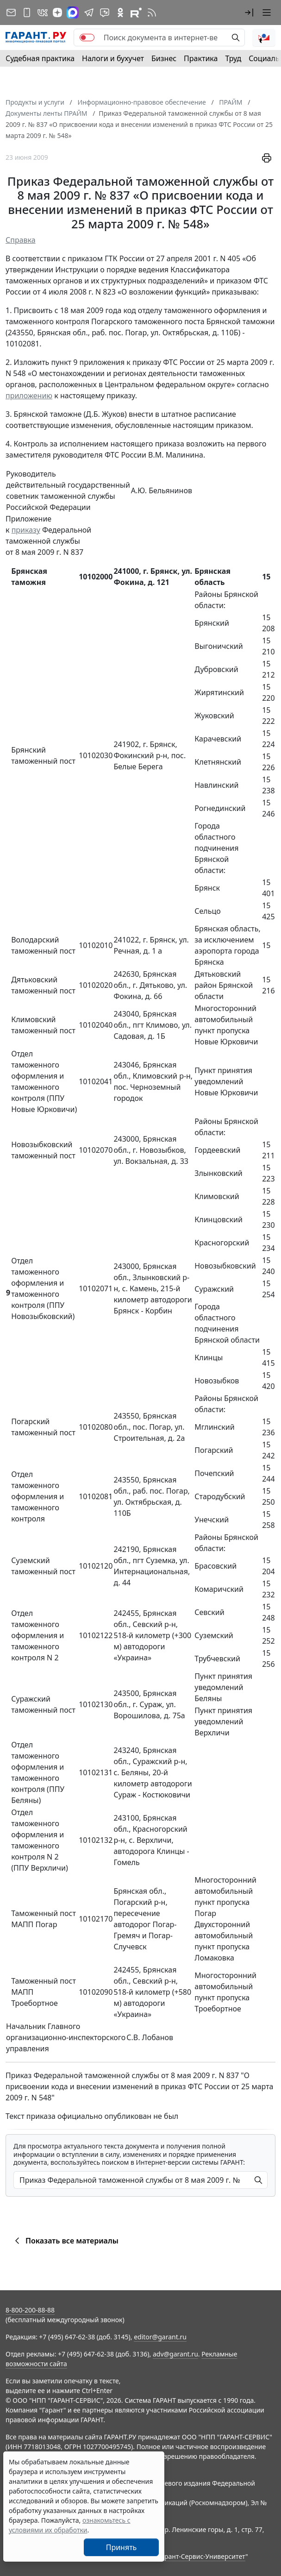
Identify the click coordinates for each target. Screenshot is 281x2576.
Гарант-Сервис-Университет (201, 2556)
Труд (233, 58)
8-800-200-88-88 (30, 2310)
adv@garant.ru (175, 2354)
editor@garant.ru (160, 2336)
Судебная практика (40, 58)
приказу (26, 530)
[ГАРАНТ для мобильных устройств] (26, 12)
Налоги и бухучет (113, 58)
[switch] (87, 37)
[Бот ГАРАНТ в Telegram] (104, 12)
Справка (21, 240)
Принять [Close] (121, 2547)
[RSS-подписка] (151, 12)
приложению (29, 395)
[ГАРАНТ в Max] (73, 12)
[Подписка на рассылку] (11, 12)
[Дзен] (57, 12)
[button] (249, 12)
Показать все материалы (65, 2240)
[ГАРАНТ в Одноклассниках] (120, 12)
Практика (201, 58)
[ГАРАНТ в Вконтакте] (42, 12)
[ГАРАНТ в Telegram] (88, 12)
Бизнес (163, 58)
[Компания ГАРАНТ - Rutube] (136, 12)
